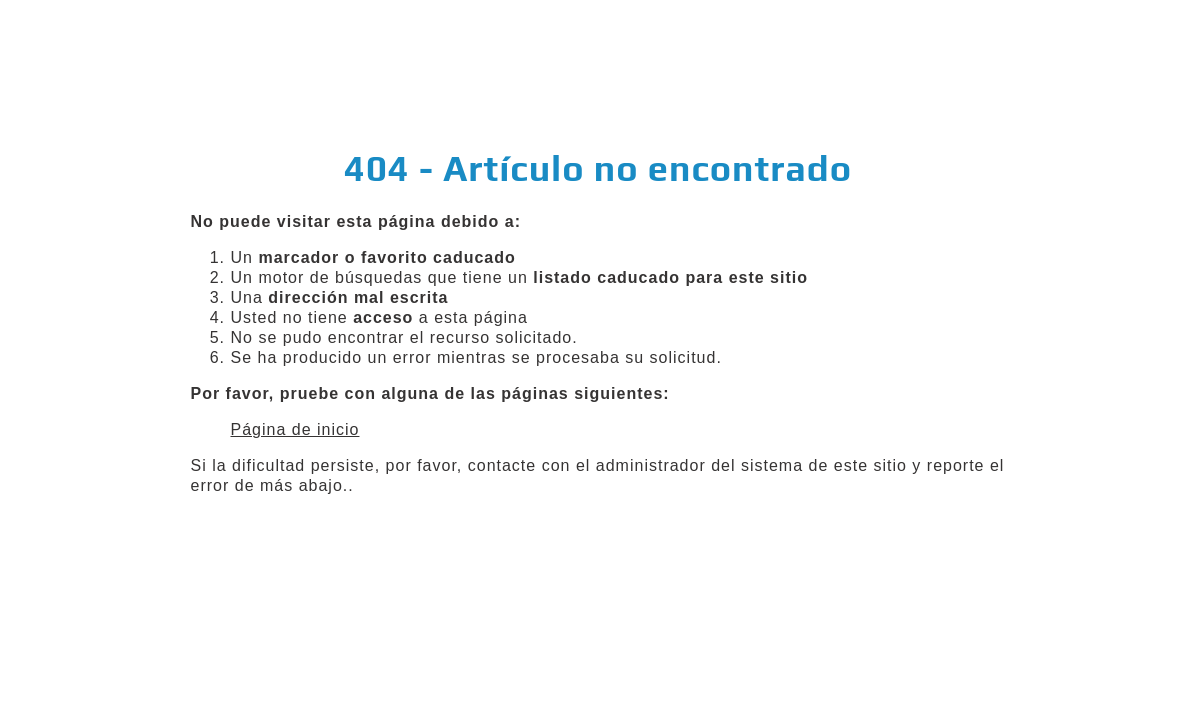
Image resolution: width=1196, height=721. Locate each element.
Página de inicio (295, 429)
